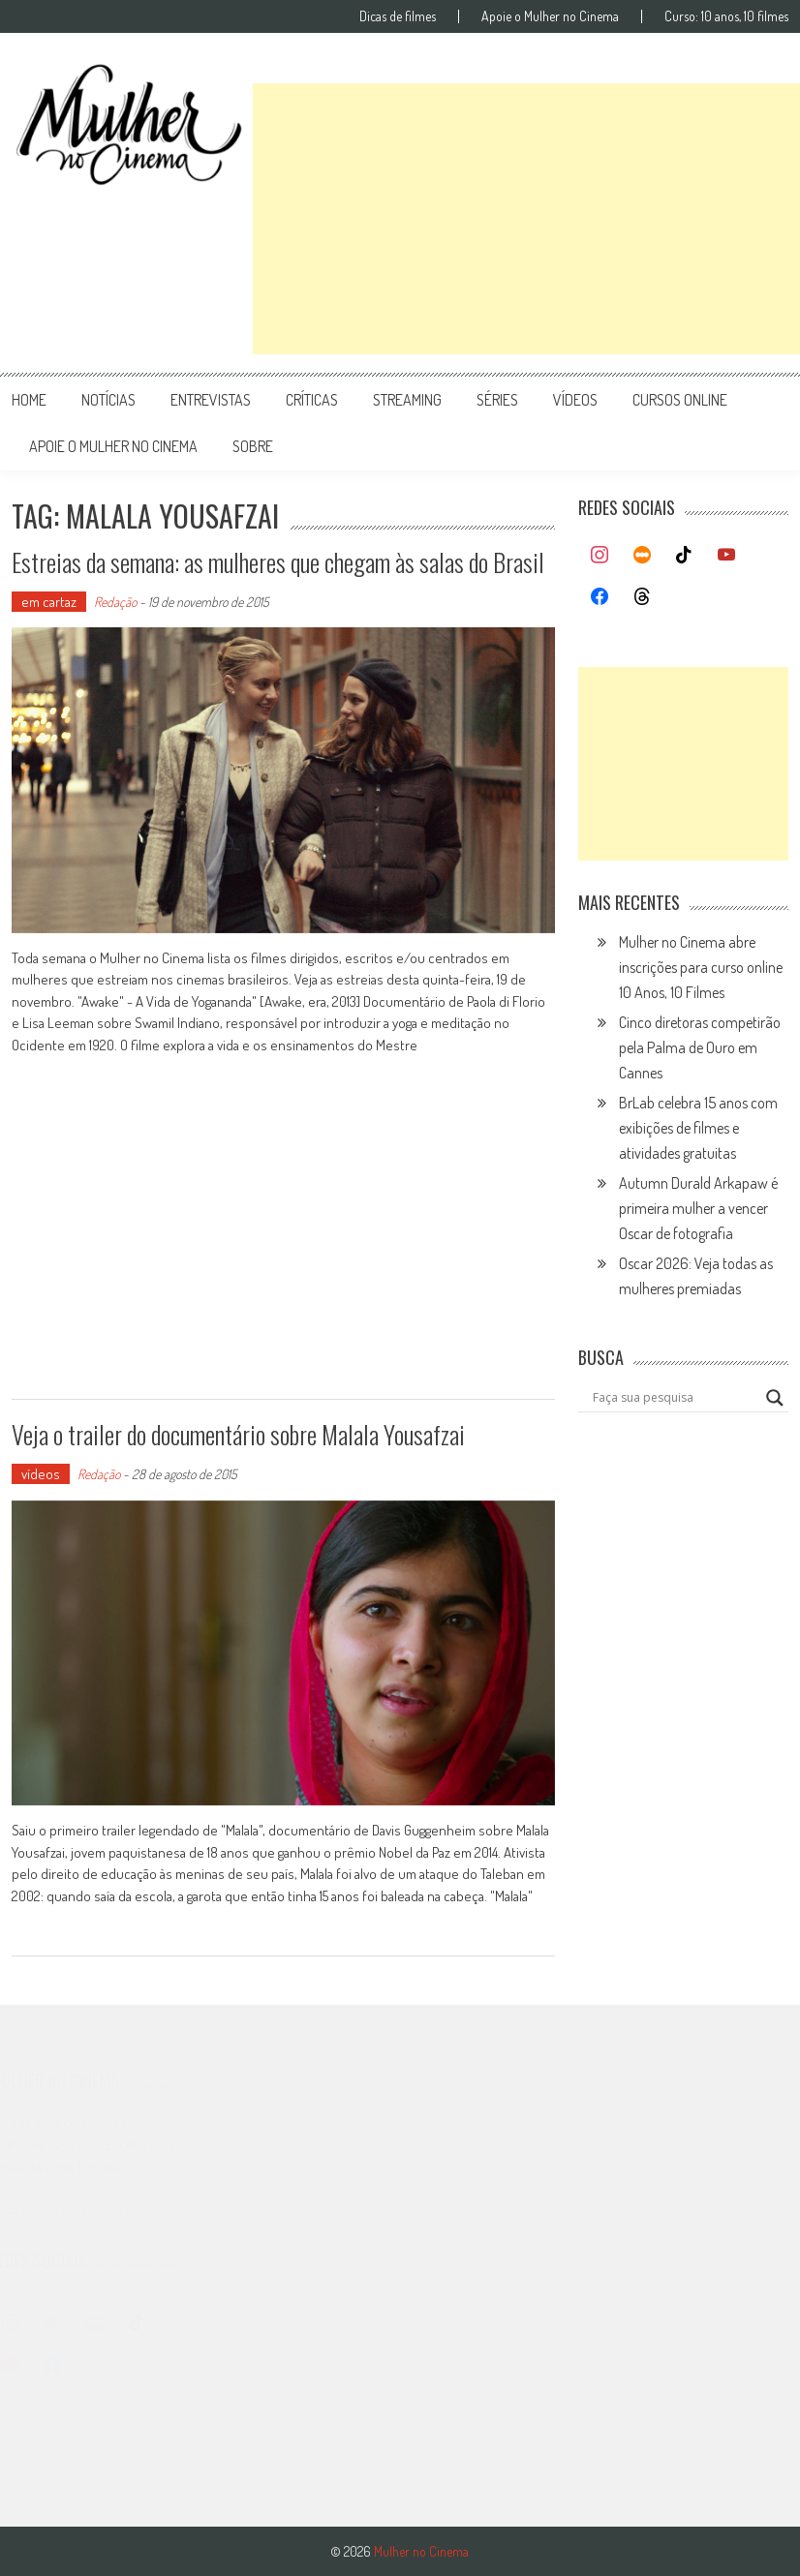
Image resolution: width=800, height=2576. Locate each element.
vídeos (575, 399)
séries (497, 399)
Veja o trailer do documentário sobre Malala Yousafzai (238, 1434)
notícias (108, 399)
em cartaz (49, 601)
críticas (312, 399)
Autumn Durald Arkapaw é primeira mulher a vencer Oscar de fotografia (698, 1208)
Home (29, 399)
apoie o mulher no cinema (113, 446)
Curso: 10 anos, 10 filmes (726, 16)
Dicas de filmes (397, 16)
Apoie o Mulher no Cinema (550, 16)
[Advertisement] (526, 218)
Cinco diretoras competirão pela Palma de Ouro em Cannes (700, 1047)
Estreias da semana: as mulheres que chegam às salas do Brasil (278, 562)
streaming (407, 399)
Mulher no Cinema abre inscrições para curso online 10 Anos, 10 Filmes (701, 967)
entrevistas (210, 399)
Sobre (252, 446)
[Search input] (674, 1397)
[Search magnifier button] (774, 1397)
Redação (115, 601)
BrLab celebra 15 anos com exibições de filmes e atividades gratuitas (698, 1128)
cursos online (679, 399)
